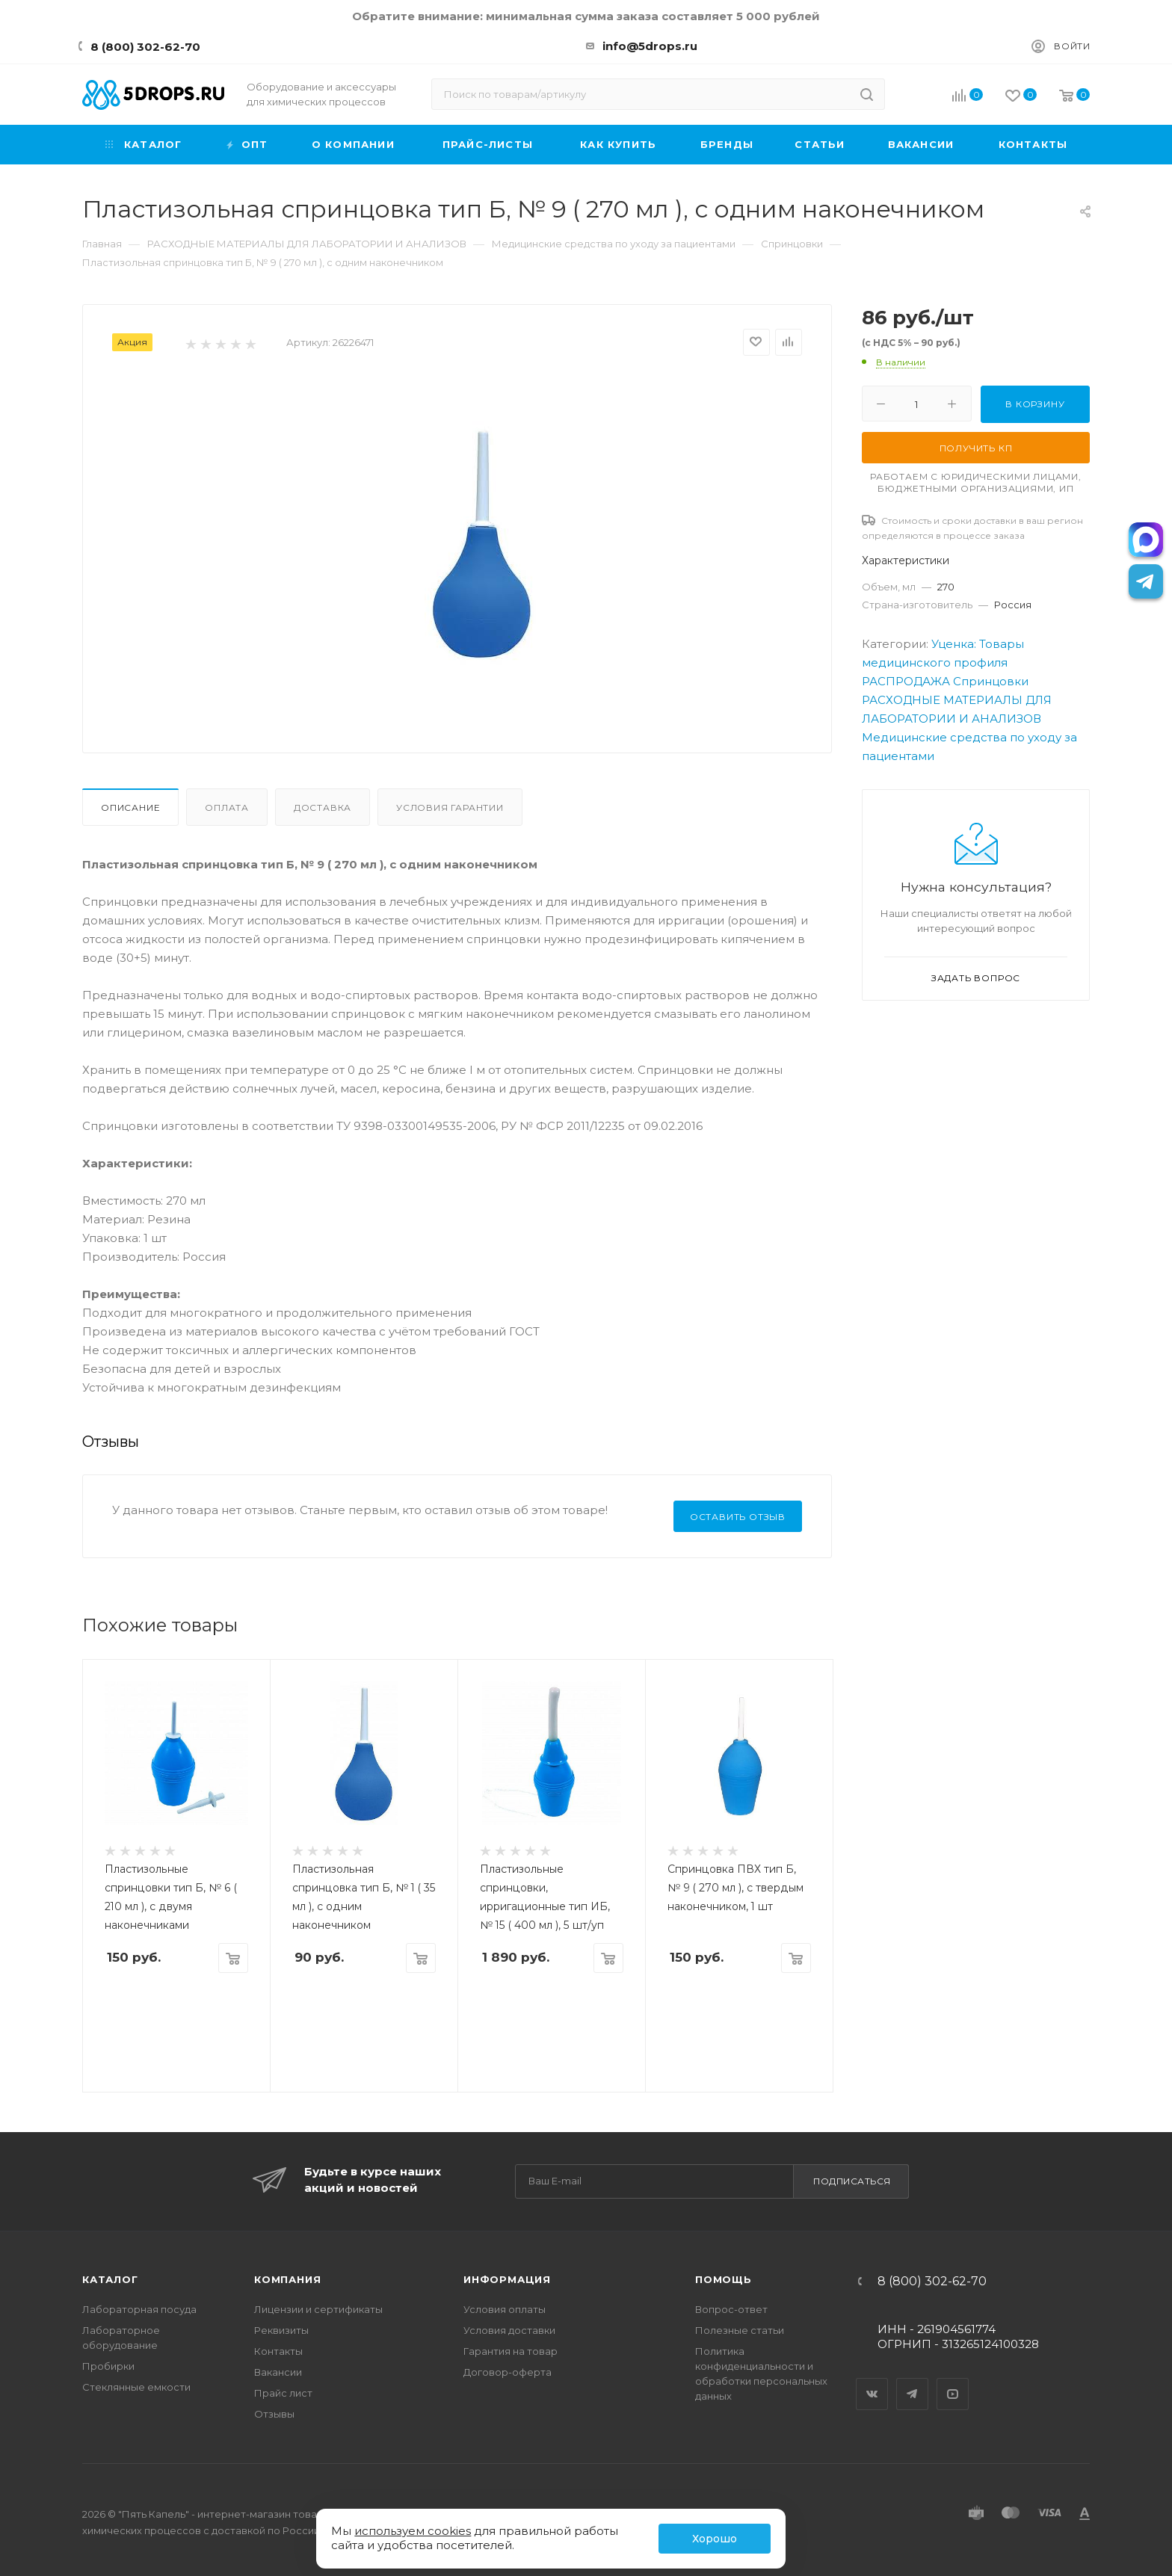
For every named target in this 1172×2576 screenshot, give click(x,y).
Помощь (723, 2279)
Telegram (912, 2381)
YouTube (953, 2381)
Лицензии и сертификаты (318, 2309)
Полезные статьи (739, 2330)
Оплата (227, 807)
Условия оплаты (504, 2309)
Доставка (322, 807)
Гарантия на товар (510, 2351)
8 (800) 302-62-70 (145, 47)
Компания (287, 2279)
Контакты (278, 2351)
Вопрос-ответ (731, 2309)
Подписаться (852, 2181)
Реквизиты (281, 2330)
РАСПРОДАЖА (906, 681)
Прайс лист (283, 2393)
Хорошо (714, 2538)
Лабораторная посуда (139, 2309)
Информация (507, 2279)
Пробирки (108, 2366)
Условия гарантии (450, 807)
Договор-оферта (507, 2372)
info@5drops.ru (649, 46)
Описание (130, 807)
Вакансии (278, 2372)
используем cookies (412, 2531)
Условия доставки (509, 2330)
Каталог (110, 2279)
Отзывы (274, 2414)
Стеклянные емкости (136, 2387)
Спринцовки (990, 681)
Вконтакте (872, 2381)
